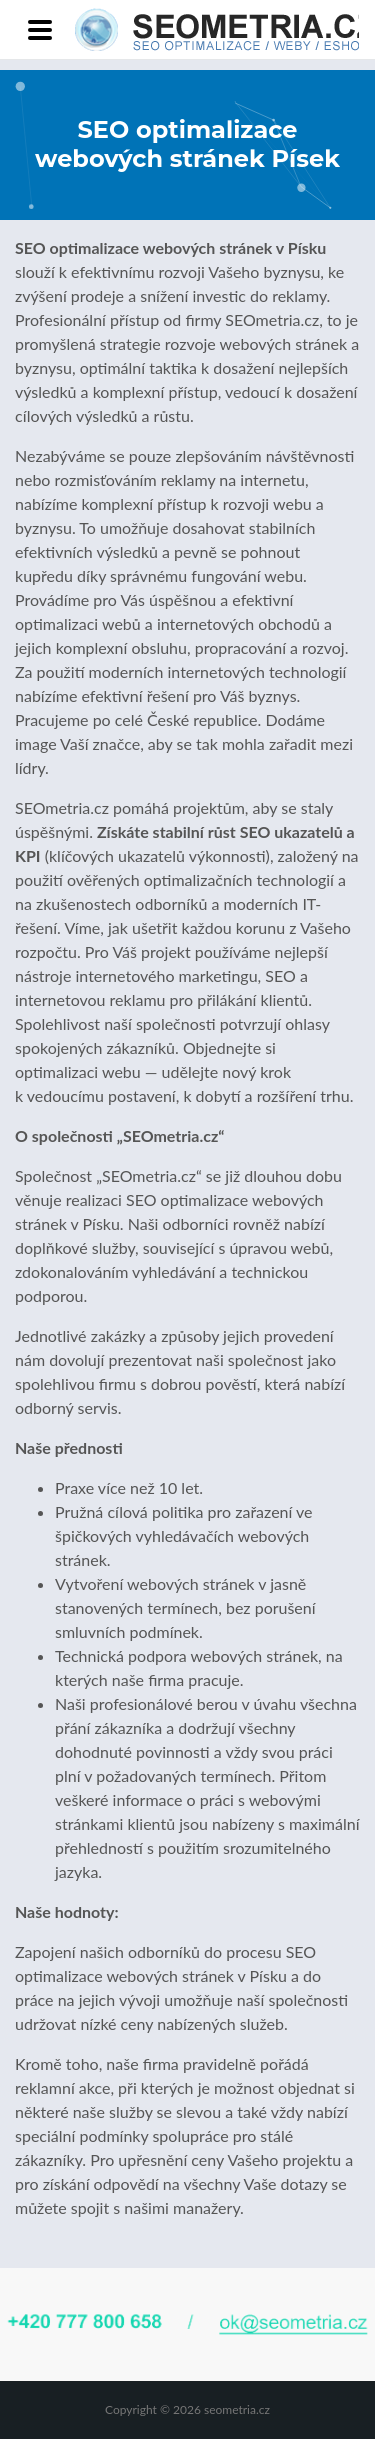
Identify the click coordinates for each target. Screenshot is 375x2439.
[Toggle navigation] (40, 30)
